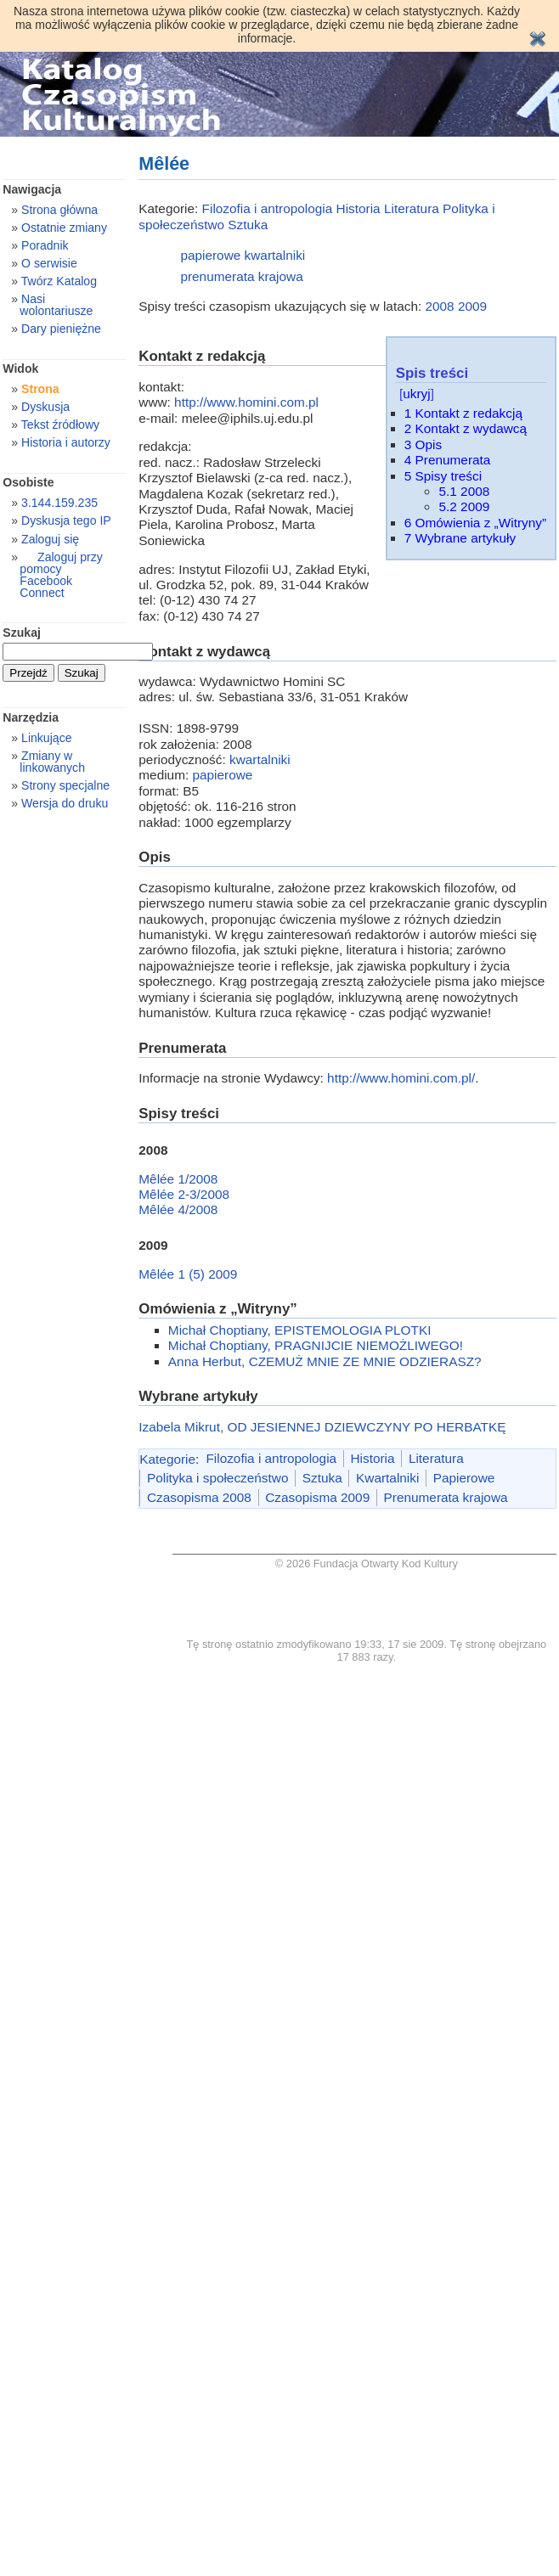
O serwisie (49, 263)
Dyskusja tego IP (66, 520)
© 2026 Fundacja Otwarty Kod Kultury (366, 1563)
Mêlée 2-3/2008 (183, 1194)
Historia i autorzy (65, 442)
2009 (472, 306)
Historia (358, 208)
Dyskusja (45, 406)
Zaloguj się (50, 539)
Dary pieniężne (61, 328)
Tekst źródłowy (60, 424)
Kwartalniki (387, 1478)
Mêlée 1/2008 (177, 1179)
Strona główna (59, 210)
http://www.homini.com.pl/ (401, 1078)
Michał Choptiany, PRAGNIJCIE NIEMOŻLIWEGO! (315, 1345)
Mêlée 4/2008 (177, 1209)
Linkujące (46, 738)
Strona (40, 389)
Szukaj (22, 632)
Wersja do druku (64, 803)
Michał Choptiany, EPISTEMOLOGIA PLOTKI (300, 1330)
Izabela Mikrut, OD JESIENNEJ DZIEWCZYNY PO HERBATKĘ (321, 1427)
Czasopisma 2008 (199, 1497)
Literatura (411, 208)
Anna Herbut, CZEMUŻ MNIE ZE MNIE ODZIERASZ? (325, 1361)
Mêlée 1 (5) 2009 (187, 1274)
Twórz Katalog (59, 281)
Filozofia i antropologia (267, 208)
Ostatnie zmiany (64, 227)
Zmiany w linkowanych (52, 761)
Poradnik (45, 245)
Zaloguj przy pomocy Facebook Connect (61, 574)
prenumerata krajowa (241, 276)
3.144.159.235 (59, 502)
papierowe (210, 255)
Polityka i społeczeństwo (217, 1478)
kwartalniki (275, 255)
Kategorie (167, 1458)
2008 (439, 306)
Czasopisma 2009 (317, 1497)
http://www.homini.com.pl (246, 402)
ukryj (416, 393)
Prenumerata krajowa (446, 1497)
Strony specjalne (65, 785)
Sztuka (248, 224)
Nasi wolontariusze (56, 305)
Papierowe (464, 1478)
